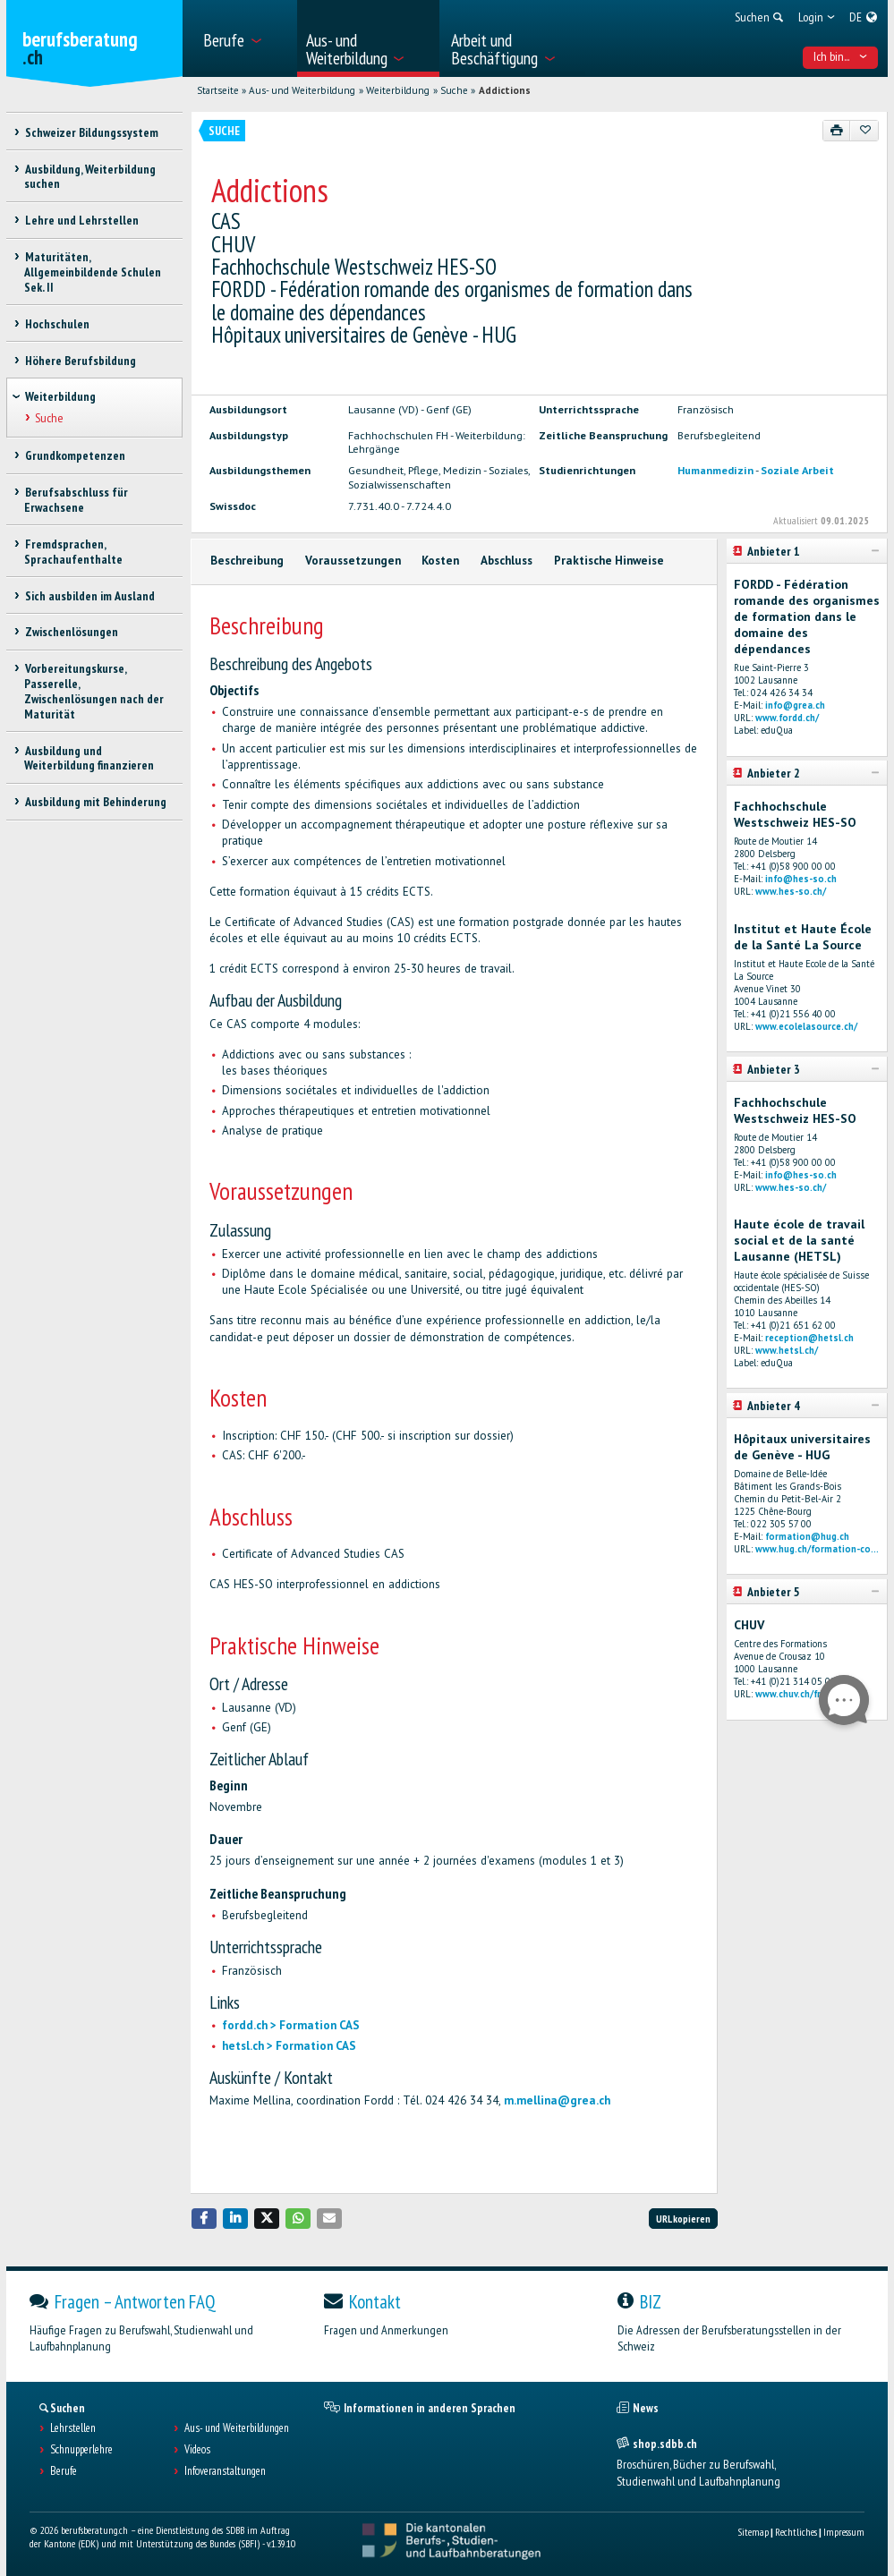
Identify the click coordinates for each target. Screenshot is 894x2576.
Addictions (505, 90)
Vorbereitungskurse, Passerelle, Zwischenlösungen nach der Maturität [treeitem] (94, 690)
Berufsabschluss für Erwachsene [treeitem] (75, 499)
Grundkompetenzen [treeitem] (74, 455)
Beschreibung (247, 560)
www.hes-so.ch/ (790, 891)
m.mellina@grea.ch (557, 2100)
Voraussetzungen (353, 560)
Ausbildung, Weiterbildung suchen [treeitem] (89, 176)
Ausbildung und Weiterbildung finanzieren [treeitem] (89, 758)
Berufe (63, 2471)
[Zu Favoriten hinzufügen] (864, 130)
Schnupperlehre (81, 2450)
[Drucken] (837, 130)
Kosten (440, 560)
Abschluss (506, 560)
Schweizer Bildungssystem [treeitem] (91, 132)
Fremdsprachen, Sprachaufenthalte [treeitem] (73, 551)
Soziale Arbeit (797, 470)
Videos (197, 2450)
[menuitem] (244, 38)
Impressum (843, 2531)
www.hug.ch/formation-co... (817, 1549)
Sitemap (753, 2531)
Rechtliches (796, 2531)
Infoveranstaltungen (225, 2471)
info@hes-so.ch (801, 878)
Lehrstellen (73, 2428)
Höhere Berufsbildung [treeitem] (79, 361)
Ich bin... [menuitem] (840, 56)
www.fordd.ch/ (787, 717)
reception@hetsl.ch (809, 1337)
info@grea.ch (795, 705)
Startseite (218, 90)
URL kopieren (683, 2218)
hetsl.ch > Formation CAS (289, 2045)
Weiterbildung (398, 90)
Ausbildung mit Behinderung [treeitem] (95, 802)
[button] (204, 2218)
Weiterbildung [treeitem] (60, 396)
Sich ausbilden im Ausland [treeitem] (89, 596)
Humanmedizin (715, 470)
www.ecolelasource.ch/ (806, 1026)
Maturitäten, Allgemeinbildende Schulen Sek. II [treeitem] (92, 272)
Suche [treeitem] (48, 418)
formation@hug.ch (807, 1536)
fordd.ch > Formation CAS (291, 2025)
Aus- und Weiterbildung (302, 90)
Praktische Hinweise (609, 560)
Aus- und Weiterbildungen (236, 2428)
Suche (454, 90)
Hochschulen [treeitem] (56, 324)
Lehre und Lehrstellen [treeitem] (81, 220)
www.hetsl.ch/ (786, 1350)
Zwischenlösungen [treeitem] (70, 632)
